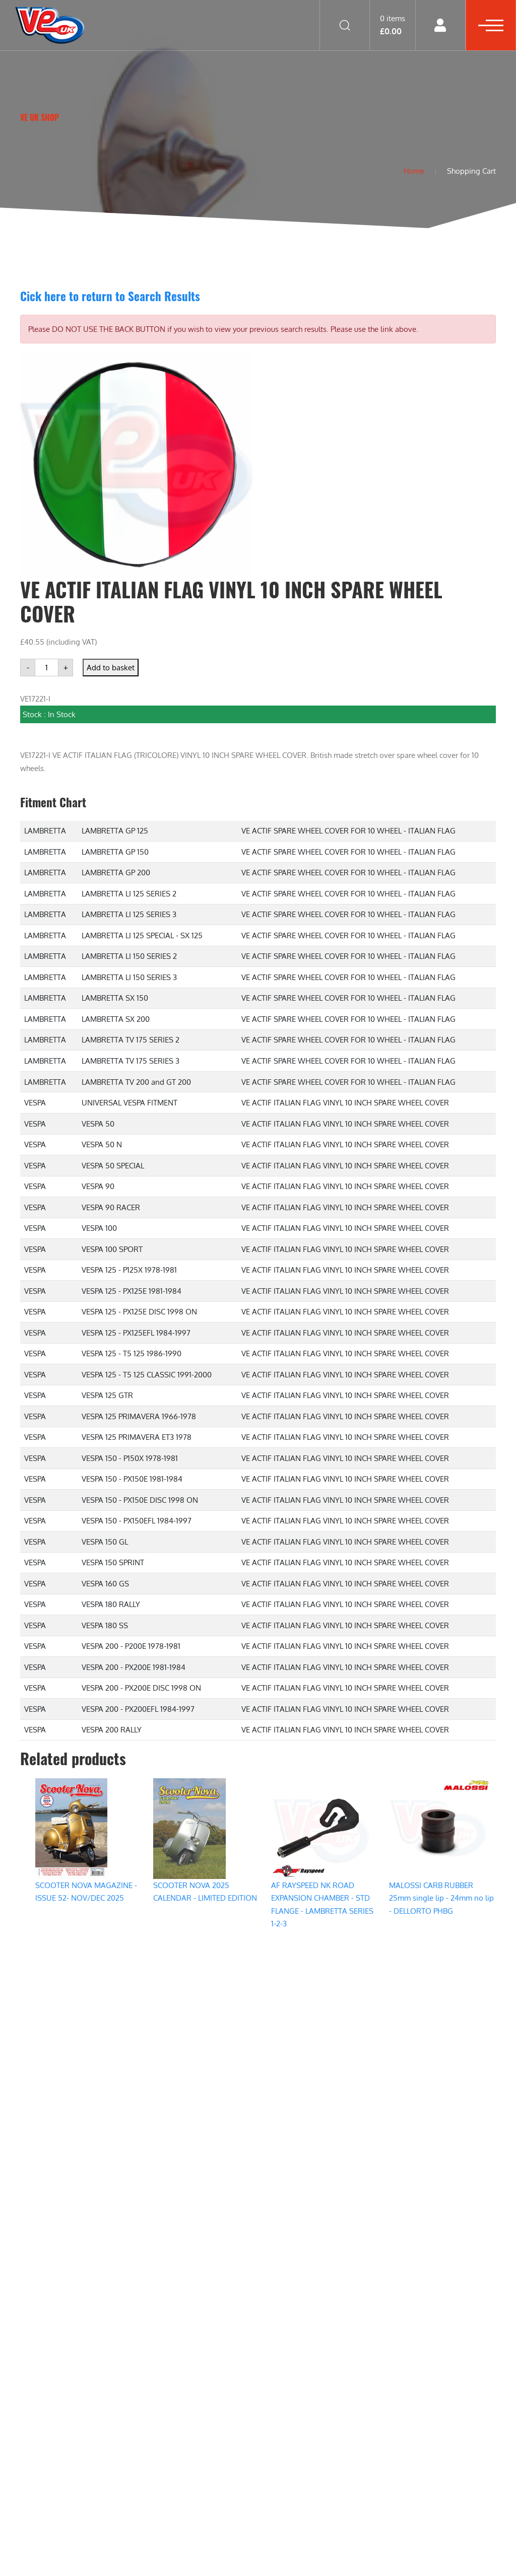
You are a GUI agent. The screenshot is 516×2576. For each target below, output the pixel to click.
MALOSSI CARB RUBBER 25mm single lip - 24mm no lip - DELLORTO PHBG (441, 1898)
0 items (392, 25)
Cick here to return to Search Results (110, 296)
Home (412, 170)
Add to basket (111, 667)
